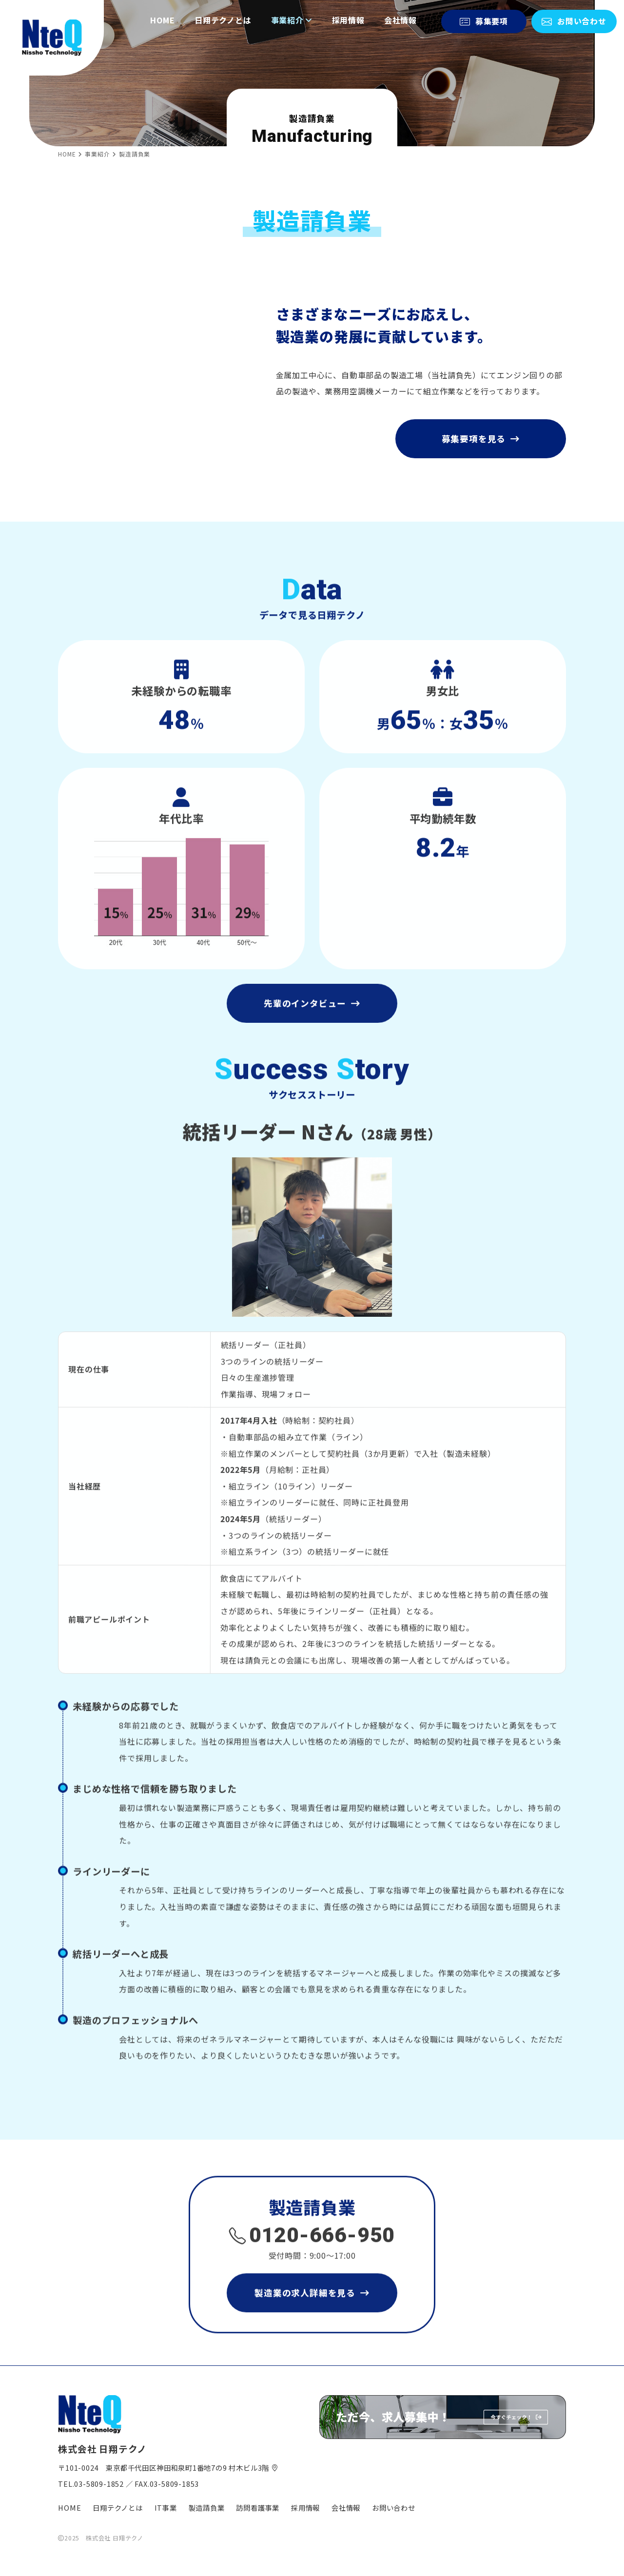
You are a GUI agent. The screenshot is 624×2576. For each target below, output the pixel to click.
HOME (162, 10)
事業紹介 (291, 10)
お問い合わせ (393, 2507)
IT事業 (166, 2507)
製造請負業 (207, 2507)
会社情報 (400, 10)
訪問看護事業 (257, 2507)
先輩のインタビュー (312, 1049)
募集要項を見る (481, 449)
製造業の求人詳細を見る (312, 2338)
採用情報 (348, 10)
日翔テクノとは (223, 10)
